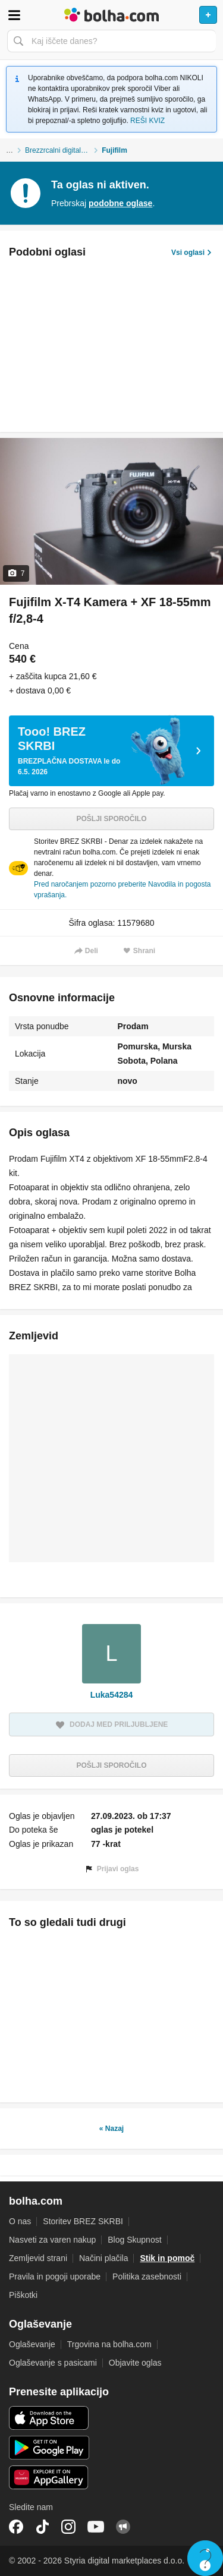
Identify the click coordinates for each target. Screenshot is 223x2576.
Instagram (68, 2527)
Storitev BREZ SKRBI (83, 2221)
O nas (20, 2221)
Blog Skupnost (134, 2239)
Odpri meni (14, 15)
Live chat (205, 2558)
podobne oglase (120, 203)
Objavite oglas (135, 2362)
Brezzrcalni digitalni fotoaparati (63, 150)
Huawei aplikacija (49, 2477)
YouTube (95, 2527)
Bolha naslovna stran (111, 15)
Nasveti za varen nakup (52, 2239)
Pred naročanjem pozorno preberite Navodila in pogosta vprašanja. (122, 889)
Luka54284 (111, 1695)
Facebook (16, 2527)
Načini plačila (103, 2258)
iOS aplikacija (49, 2418)
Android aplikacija (49, 2448)
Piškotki (23, 2295)
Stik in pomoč (167, 2258)
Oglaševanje (32, 2344)
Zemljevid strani (38, 2258)
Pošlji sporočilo (111, 819)
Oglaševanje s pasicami (53, 2362)
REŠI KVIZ (147, 120)
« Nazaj (111, 2128)
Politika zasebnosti (146, 2276)
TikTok (42, 2527)
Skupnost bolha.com (123, 2527)
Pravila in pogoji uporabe (54, 2276)
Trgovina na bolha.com (109, 2344)
